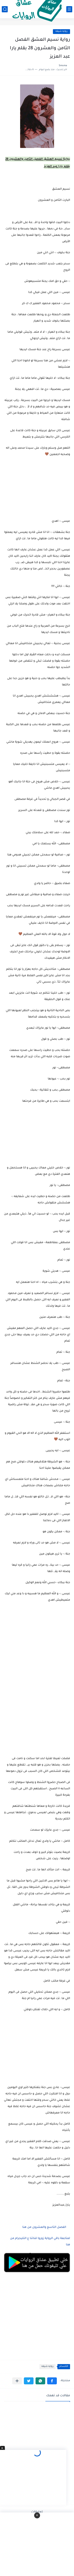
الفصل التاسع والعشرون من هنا (44, 2227)
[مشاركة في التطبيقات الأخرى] (17, 2380)
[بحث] (5, 9)
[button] (52, 2380)
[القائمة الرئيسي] (69, 9)
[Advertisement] (37, 1667)
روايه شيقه (61, 31)
